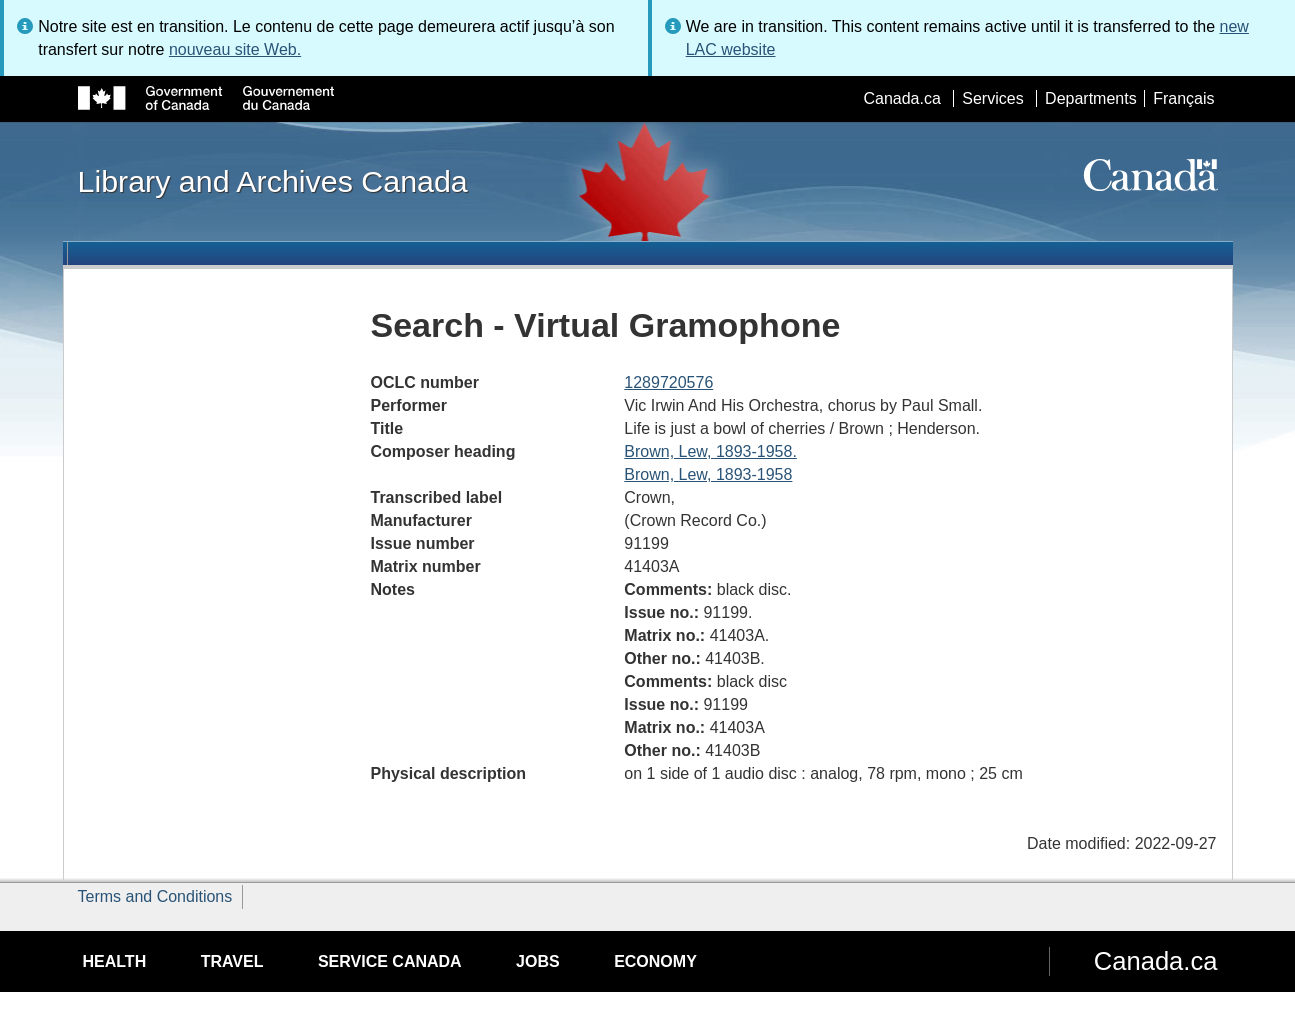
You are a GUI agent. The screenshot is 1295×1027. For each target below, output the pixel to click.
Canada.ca (901, 98)
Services (992, 98)
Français (1183, 98)
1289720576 (668, 382)
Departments (1091, 98)
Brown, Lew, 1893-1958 (708, 474)
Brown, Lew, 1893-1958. (710, 451)
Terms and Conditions (155, 896)
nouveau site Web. (235, 49)
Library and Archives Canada (273, 181)
